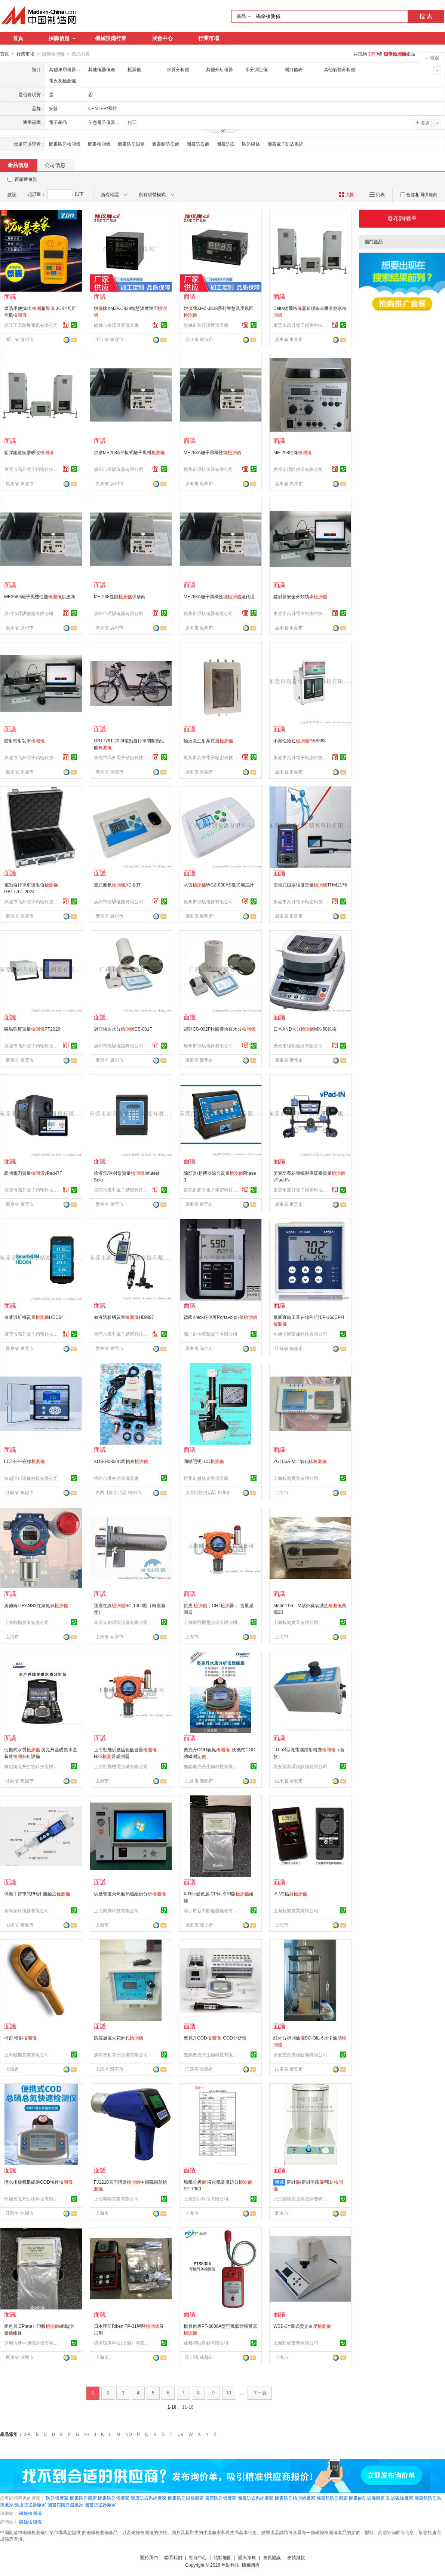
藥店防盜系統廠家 (148, 2497)
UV (180, 2434)
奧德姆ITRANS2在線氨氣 (36, 1605)
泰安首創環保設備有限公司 (121, 1622)
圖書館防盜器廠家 (65, 2504)
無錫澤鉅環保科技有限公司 (300, 1333)
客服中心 (198, 2557)
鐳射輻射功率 (24, 740)
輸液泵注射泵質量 (208, 740)
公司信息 (54, 165)
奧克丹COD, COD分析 (215, 2037)
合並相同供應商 (419, 194)
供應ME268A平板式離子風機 (129, 452)
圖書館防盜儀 (165, 143)
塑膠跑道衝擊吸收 (28, 452)
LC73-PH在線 (24, 1461)
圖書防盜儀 (198, 143)
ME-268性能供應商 (119, 596)
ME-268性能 (292, 452)
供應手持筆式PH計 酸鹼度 (37, 1893)
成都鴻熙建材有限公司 (206, 2342)
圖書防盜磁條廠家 (186, 2497)
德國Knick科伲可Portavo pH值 (220, 1317)
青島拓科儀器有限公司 (26, 1910)
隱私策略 (247, 2557)
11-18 (188, 2406)
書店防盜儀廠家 (220, 2497)
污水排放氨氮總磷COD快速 (38, 2181)
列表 (377, 194)
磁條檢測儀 (30, 2513)
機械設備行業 (110, 38)
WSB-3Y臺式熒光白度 (302, 2326)
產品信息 (17, 165)
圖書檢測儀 (99, 143)
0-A (27, 2434)
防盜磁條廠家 (399, 2497)
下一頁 (260, 2392)
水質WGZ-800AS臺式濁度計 (219, 884)
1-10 (172, 2406)
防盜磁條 (251, 143)
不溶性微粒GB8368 (299, 740)
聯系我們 (173, 2557)
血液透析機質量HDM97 (124, 1317)
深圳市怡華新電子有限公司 (210, 1333)
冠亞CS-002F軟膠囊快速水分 (219, 1028)
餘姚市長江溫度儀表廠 (116, 325)
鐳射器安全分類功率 (300, 596)
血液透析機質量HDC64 (34, 1317)
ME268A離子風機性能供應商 (39, 596)
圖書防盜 (225, 143)
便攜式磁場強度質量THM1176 (310, 884)
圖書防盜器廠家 (100, 2504)
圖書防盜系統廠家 (255, 2497)
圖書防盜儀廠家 (113, 2497)
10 (228, 2392)
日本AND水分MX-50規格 (305, 1028)
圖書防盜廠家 (83, 2497)
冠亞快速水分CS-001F (123, 1028)
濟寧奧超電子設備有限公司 (121, 2054)
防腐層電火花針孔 (118, 2037)
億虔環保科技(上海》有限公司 (122, 2342)
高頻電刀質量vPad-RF (33, 1173)
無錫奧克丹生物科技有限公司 (32, 1766)
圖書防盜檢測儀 (64, 143)
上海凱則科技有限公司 (116, 1910)
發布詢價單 (402, 218)
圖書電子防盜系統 (285, 143)
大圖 (346, 194)
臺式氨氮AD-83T (117, 884)
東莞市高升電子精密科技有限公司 (301, 325)
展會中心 (162, 38)
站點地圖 (222, 2557)
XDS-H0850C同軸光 (121, 1461)
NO (128, 2434)
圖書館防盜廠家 (332, 2497)
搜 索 (426, 16)
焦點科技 (230, 2564)
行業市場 (208, 38)
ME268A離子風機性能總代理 (219, 596)
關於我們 (149, 2557)
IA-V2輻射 (290, 1893)
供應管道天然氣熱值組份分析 (130, 1893)
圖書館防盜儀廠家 (367, 2497)
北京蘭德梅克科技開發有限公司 (301, 2198)
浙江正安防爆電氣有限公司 (31, 325)
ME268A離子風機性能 (212, 452)
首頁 (18, 38)
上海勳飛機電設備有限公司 (210, 1622)
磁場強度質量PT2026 (32, 1028)
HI (87, 2434)
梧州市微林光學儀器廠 (116, 1478)
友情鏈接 (296, 2557)
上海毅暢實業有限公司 (295, 1478)
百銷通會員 (26, 179)
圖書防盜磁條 (131, 143)
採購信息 (62, 38)
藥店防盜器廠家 (30, 2504)
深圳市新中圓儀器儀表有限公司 (212, 1910)
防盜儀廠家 (57, 2497)
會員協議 (272, 2557)
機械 (279, 2181)
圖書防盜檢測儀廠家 (295, 2497)
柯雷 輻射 (20, 2037)
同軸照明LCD (204, 1461)
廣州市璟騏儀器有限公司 (118, 469)
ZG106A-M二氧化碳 (300, 1461)
